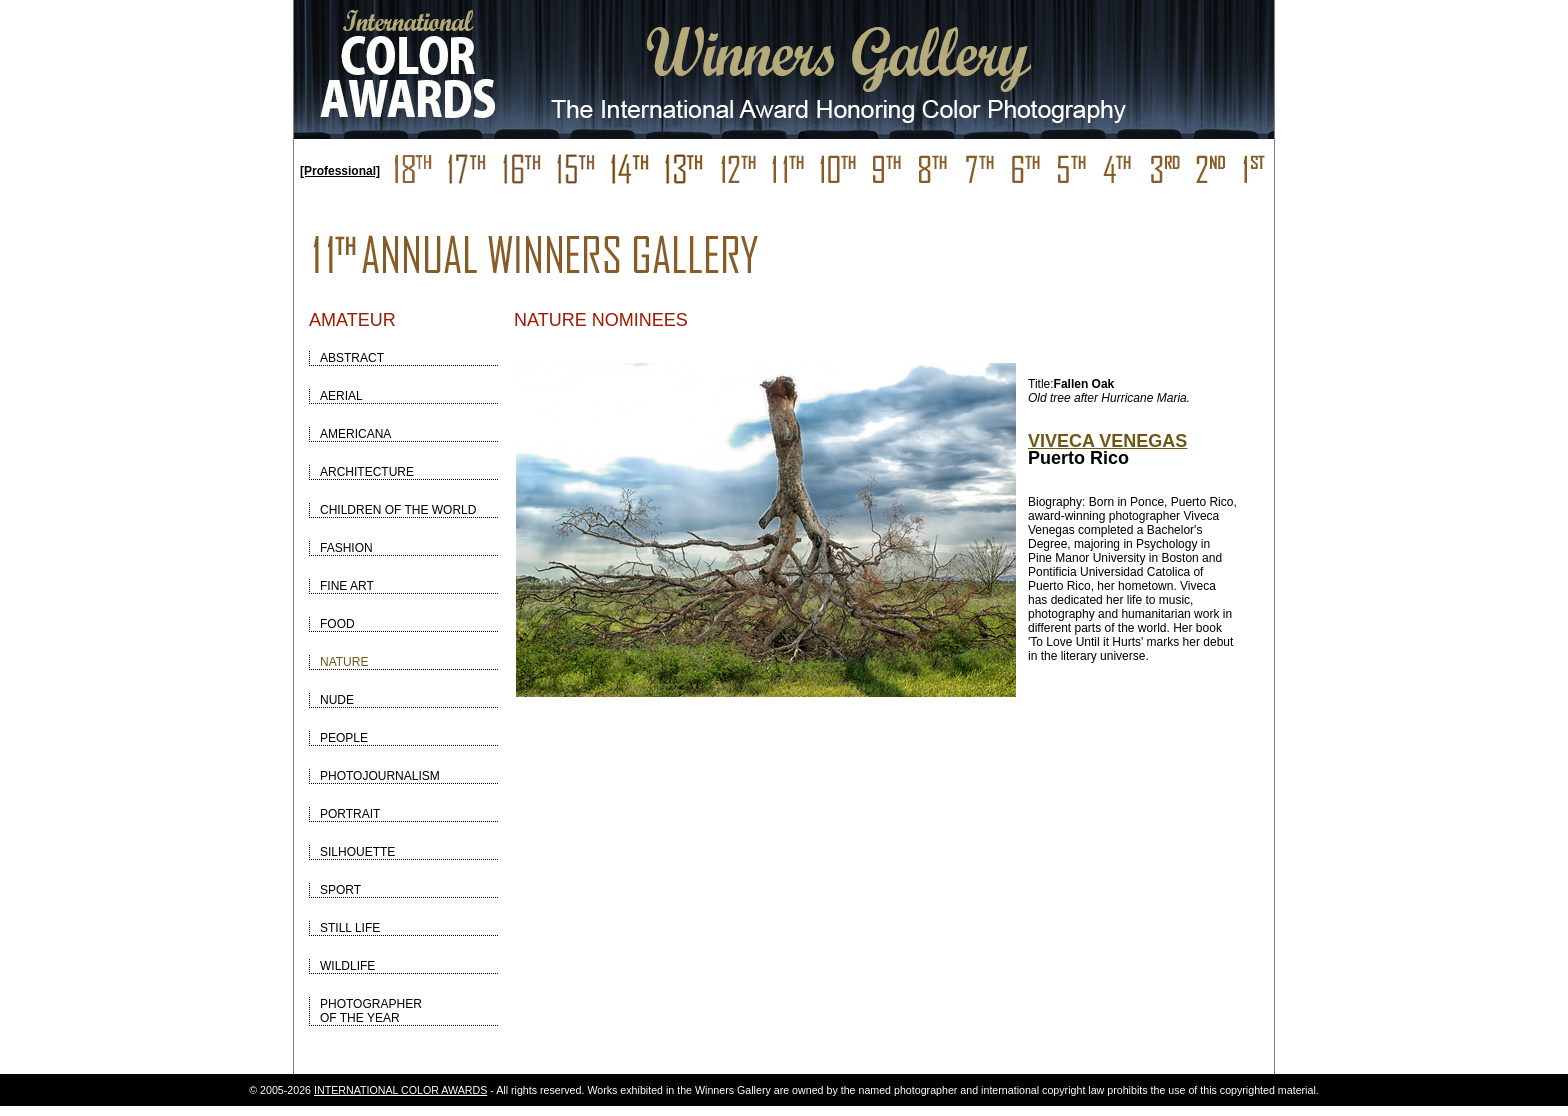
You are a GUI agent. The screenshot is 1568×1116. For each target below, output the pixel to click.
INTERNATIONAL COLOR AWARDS (400, 1090)
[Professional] (340, 171)
